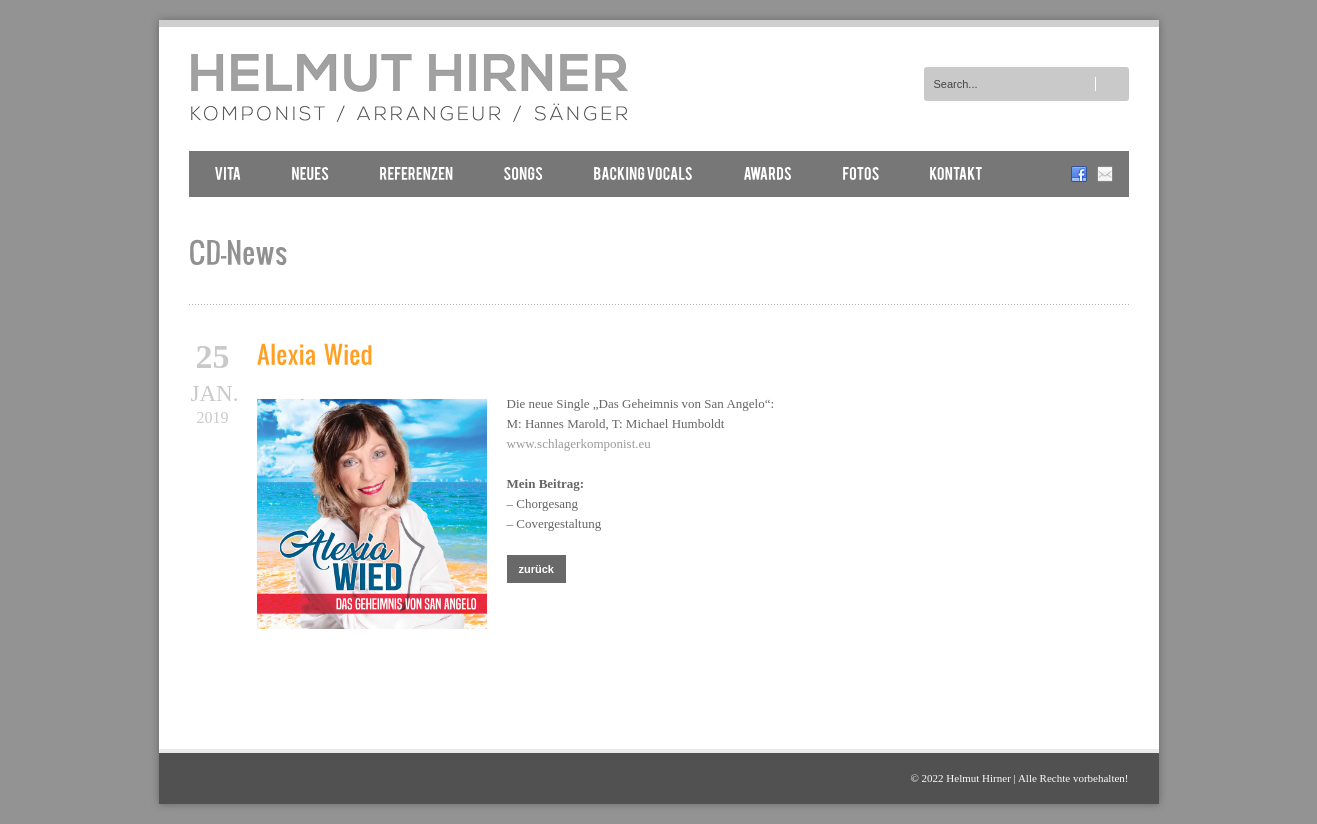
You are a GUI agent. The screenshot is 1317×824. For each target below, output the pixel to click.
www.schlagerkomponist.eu (579, 443)
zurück (536, 569)
